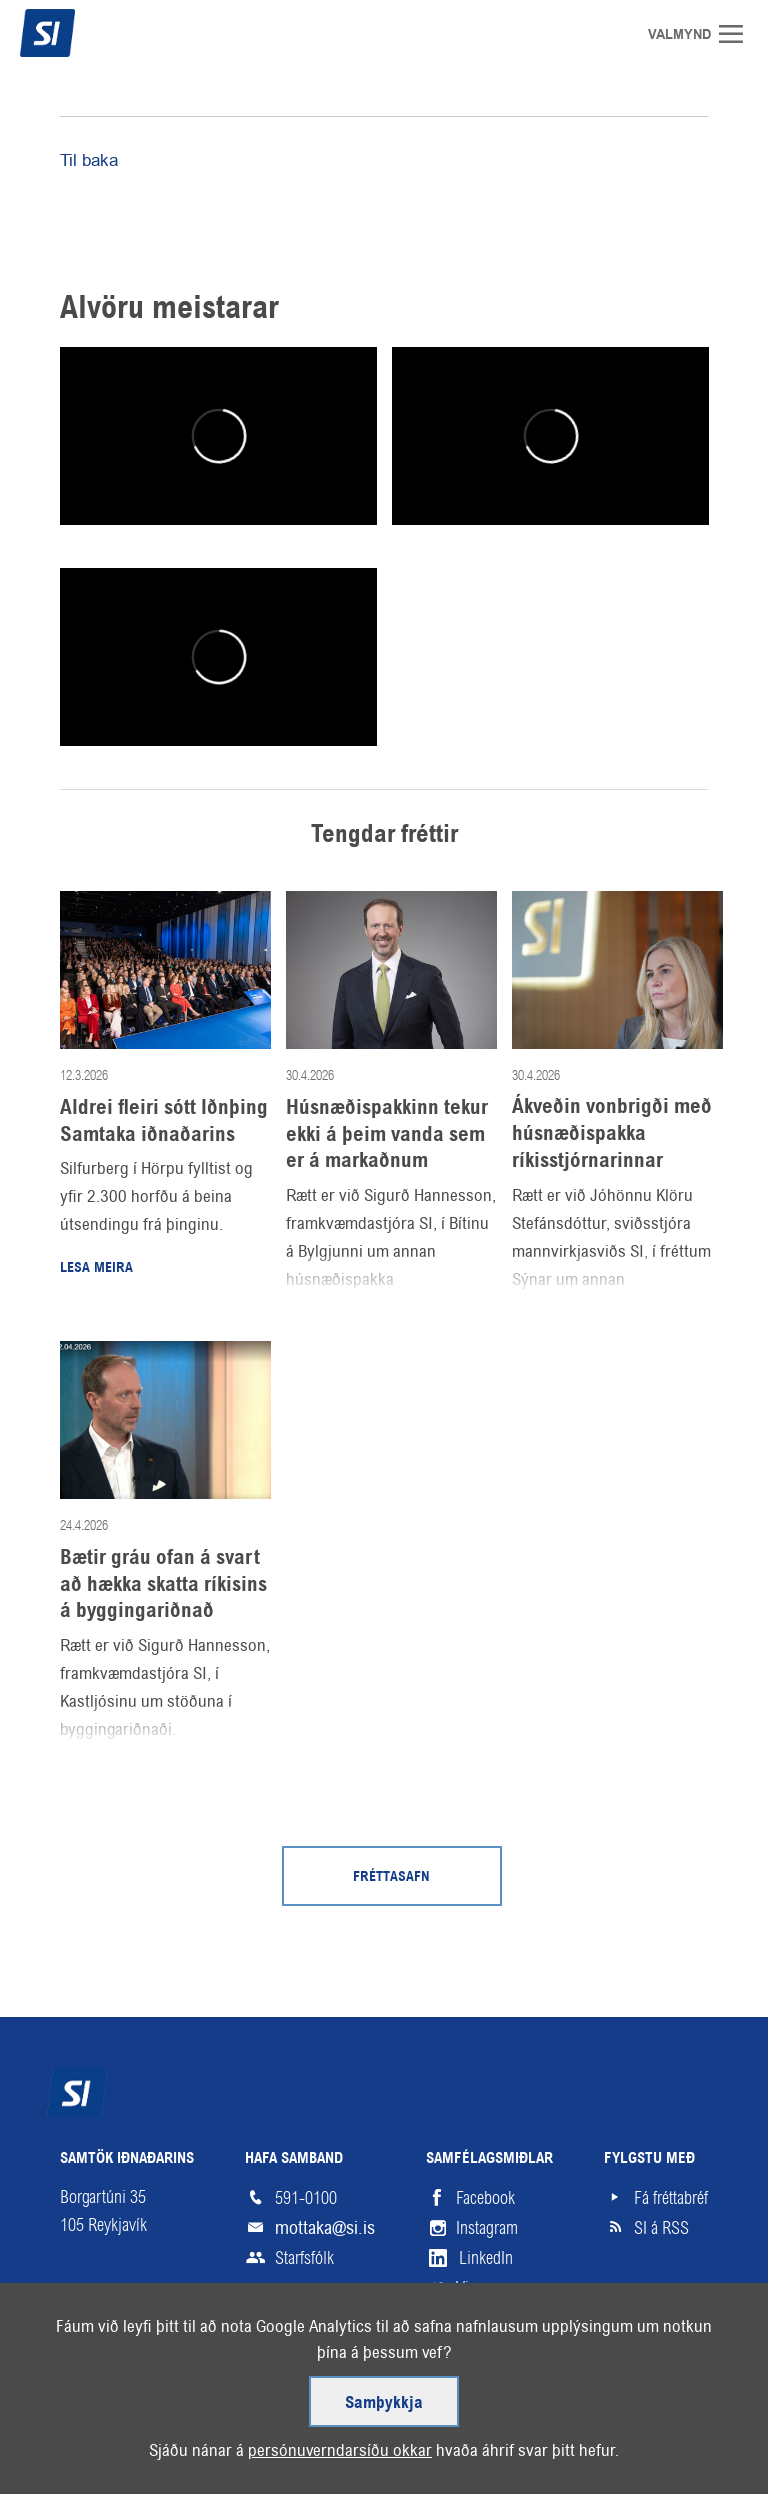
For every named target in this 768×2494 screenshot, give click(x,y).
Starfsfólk (304, 2258)
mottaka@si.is (325, 2227)
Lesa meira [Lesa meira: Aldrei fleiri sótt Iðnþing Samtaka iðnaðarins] (96, 1268)
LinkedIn (486, 2258)
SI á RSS (661, 2228)
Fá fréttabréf (671, 2198)
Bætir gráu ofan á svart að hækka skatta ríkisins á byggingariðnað (163, 1585)
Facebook (485, 2198)
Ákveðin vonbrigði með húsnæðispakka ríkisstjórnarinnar (612, 1134)
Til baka (89, 160)
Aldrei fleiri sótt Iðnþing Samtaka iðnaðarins (164, 1121)
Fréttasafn (391, 1877)
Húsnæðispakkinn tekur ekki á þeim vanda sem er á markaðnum (387, 1135)
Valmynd (738, 34)
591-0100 (306, 2198)
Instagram (487, 2228)
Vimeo (476, 2288)
